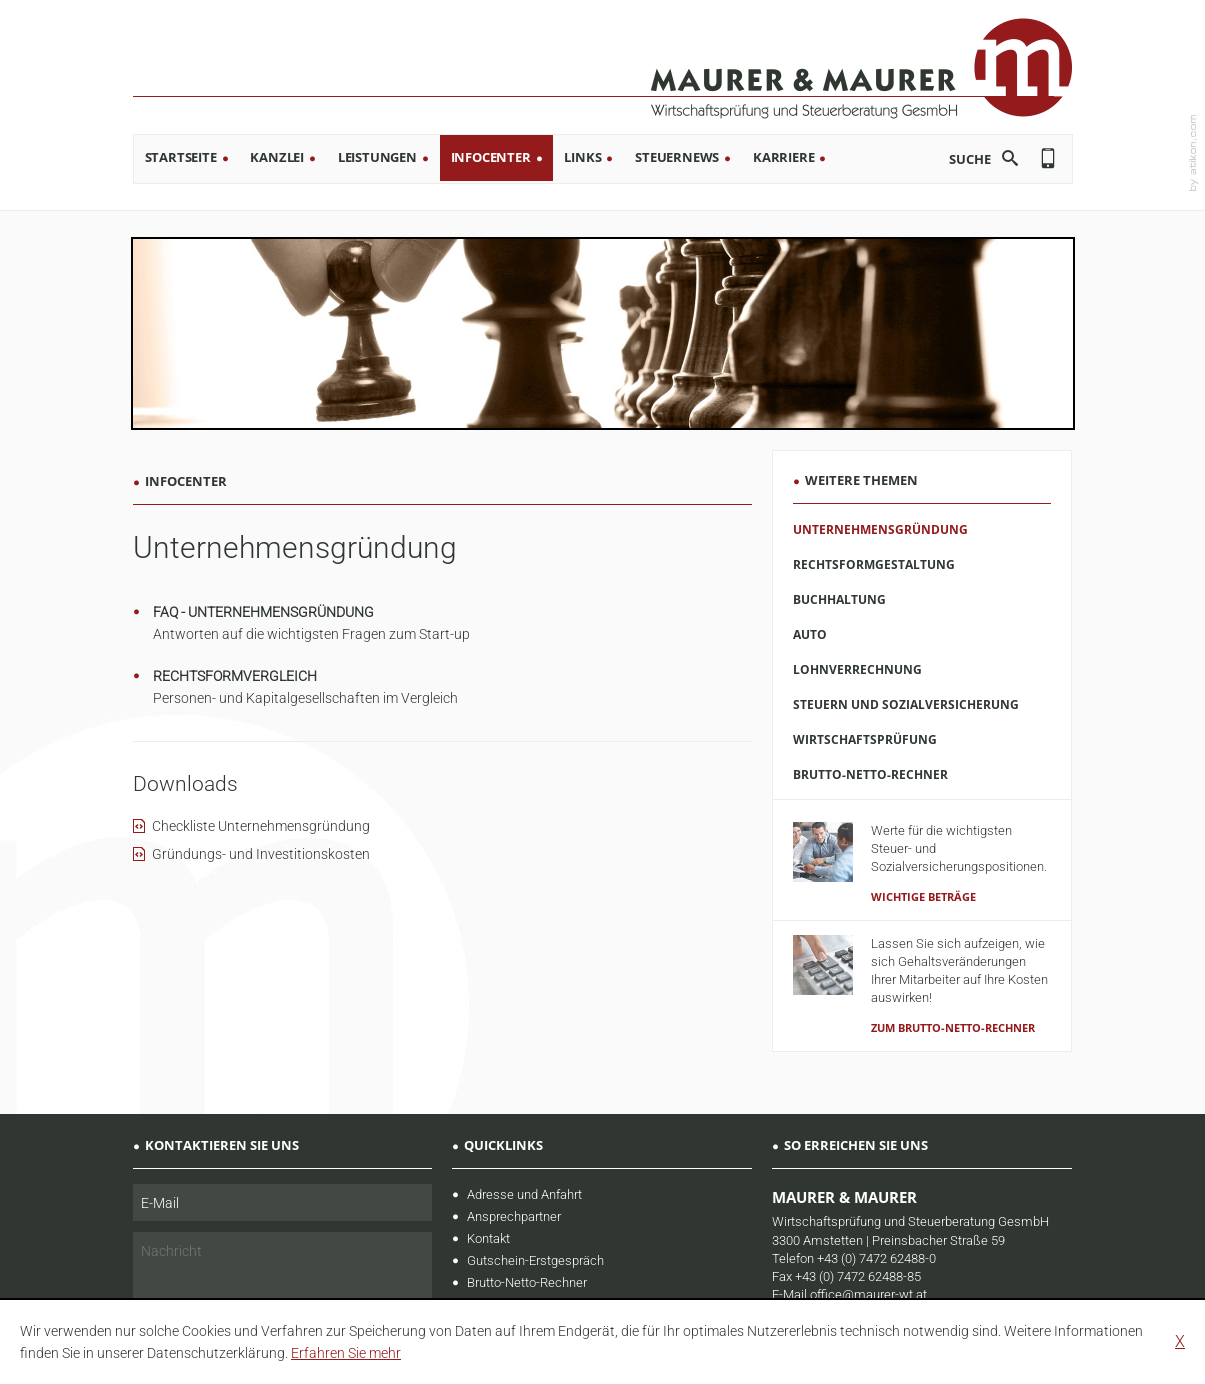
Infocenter (491, 157)
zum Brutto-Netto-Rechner (953, 1027)
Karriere (783, 157)
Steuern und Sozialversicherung (906, 704)
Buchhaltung (839, 599)
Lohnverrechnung (857, 669)
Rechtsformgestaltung (874, 564)
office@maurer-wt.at (868, 1294)
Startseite (181, 157)
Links (582, 157)
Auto (810, 634)
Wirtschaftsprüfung (865, 739)
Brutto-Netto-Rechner (870, 774)
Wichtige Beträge (923, 896)
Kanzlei (277, 157)
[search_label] (955, 158)
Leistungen (377, 157)
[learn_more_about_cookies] (346, 1353)
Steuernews (677, 157)
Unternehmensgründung (880, 529)
